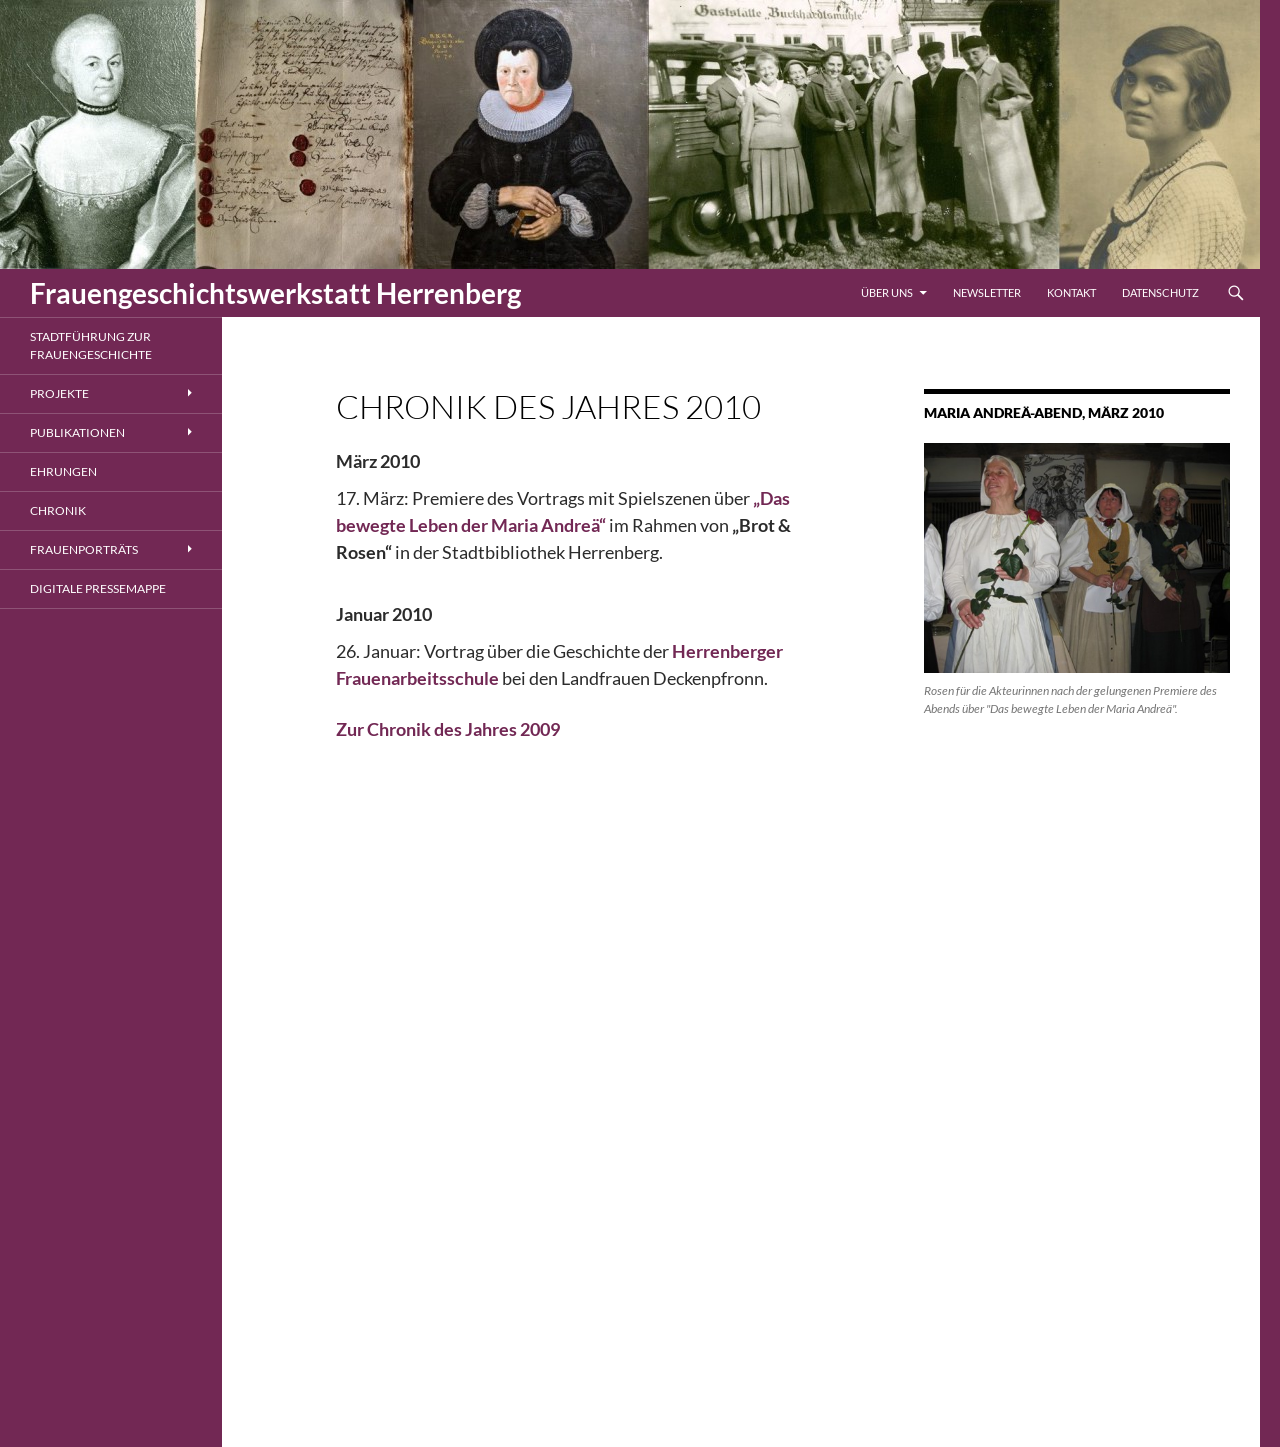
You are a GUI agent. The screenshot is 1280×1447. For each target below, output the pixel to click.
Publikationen (77, 432)
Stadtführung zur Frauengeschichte (91, 345)
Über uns (887, 292)
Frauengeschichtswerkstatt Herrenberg (275, 293)
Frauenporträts (84, 549)
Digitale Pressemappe (98, 588)
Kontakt (1071, 292)
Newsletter (987, 292)
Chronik (58, 510)
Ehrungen (63, 471)
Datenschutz (1160, 292)
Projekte (59, 393)
